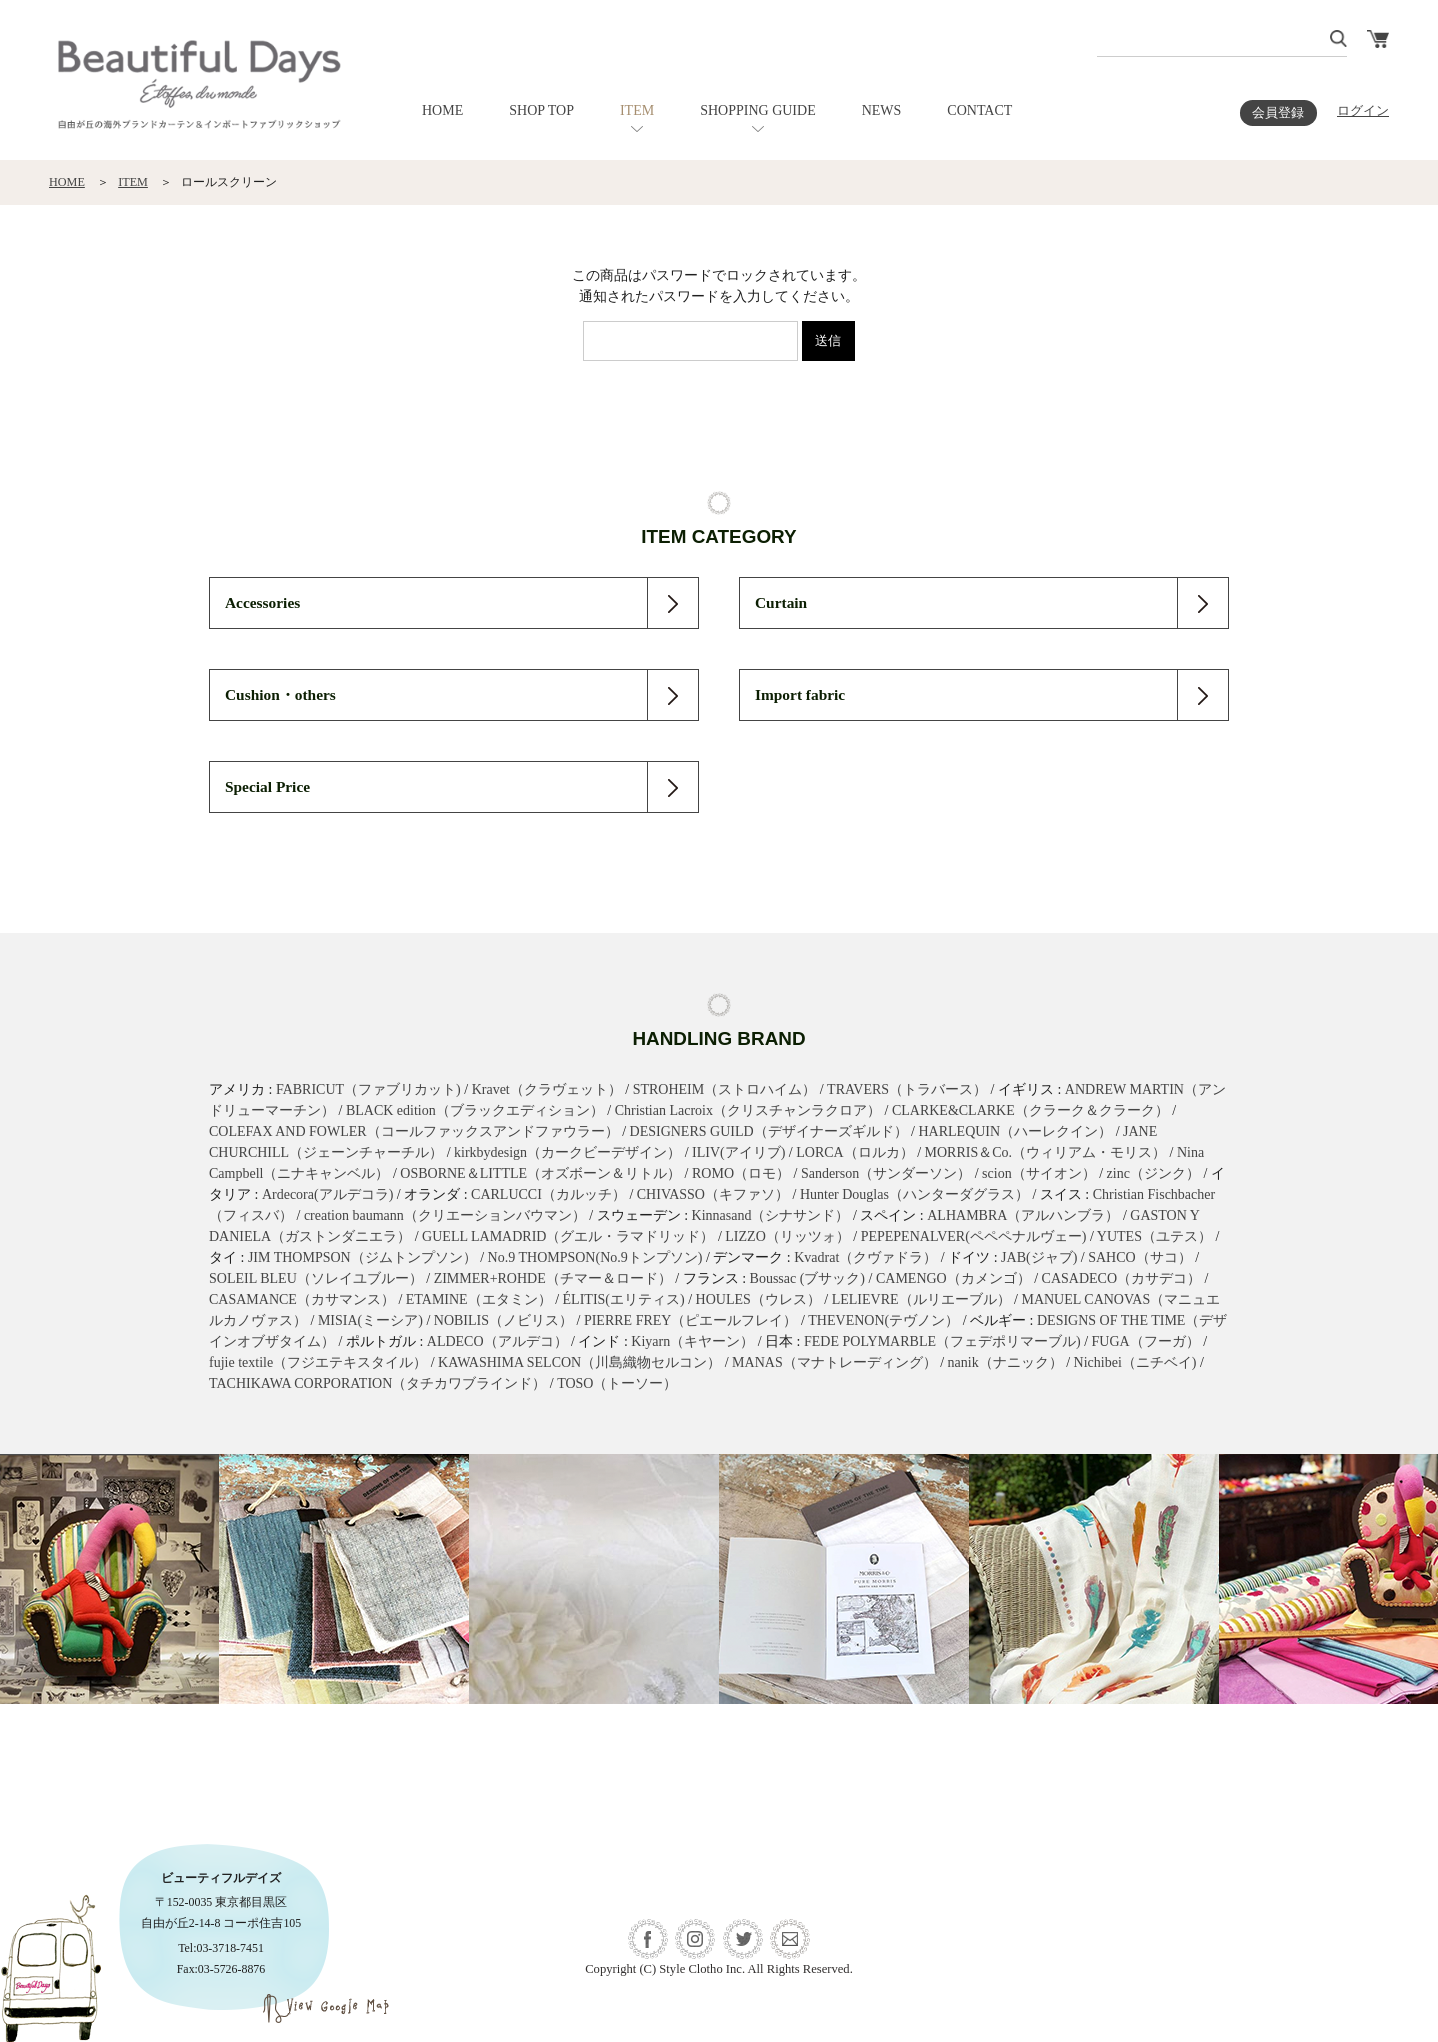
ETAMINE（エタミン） (479, 1299)
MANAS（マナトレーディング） (834, 1362)
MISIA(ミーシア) (370, 1320)
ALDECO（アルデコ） (497, 1341)
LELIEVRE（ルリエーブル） (921, 1299)
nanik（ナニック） (1005, 1362)
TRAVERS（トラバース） (907, 1089)
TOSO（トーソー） (617, 1383)
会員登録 (1278, 113)
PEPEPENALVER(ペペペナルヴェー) (974, 1236)
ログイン (1363, 111)
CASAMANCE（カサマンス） (302, 1299)
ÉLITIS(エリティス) (624, 1299)
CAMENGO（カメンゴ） (953, 1278)
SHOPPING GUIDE (758, 110)
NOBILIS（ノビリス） (503, 1320)
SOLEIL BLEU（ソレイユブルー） (316, 1278)
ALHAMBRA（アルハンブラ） (1023, 1215)
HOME (442, 110)
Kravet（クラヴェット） (547, 1089)
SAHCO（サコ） (1139, 1257)
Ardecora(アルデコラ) (327, 1194)
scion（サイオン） (1039, 1173)
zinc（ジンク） (1153, 1173)
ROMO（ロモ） (741, 1173)
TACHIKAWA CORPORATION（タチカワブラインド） (377, 1383)
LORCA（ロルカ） (854, 1152)
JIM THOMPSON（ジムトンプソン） (362, 1257)
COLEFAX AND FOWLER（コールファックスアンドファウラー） (414, 1131)
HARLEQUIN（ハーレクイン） (1015, 1131)
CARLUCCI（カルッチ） (548, 1194)
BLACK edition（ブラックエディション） (475, 1110)
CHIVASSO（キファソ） (713, 1194)
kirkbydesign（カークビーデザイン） (567, 1152)
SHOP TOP (541, 110)
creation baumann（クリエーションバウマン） (445, 1215)
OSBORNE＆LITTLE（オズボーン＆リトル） (540, 1173)
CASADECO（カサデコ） (1121, 1278)
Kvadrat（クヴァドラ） (865, 1257)
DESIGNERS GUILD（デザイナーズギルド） (769, 1131)
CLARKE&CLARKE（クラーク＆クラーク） (1030, 1110)
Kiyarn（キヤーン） (692, 1341)
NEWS (882, 110)
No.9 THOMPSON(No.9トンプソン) (595, 1257)
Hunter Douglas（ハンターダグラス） (914, 1194)
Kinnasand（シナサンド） (771, 1215)
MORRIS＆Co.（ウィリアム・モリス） (1046, 1152)
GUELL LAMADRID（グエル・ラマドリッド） (568, 1236)
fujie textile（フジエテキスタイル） (318, 1362)
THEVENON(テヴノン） (883, 1320)
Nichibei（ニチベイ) (1135, 1362)
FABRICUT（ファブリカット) (368, 1089)
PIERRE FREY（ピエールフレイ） (691, 1320)
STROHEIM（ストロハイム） (725, 1089)
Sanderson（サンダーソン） (886, 1173)
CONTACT (979, 110)
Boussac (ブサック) (808, 1278)
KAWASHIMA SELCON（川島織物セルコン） (579, 1362)
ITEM (637, 110)
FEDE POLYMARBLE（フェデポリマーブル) (942, 1341)
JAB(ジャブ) (1039, 1257)
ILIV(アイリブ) (738, 1152)
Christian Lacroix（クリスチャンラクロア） (748, 1110)
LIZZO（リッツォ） (787, 1236)
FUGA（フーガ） (1146, 1341)
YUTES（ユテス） (1154, 1236)
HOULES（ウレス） (758, 1299)
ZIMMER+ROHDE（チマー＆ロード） (553, 1278)
